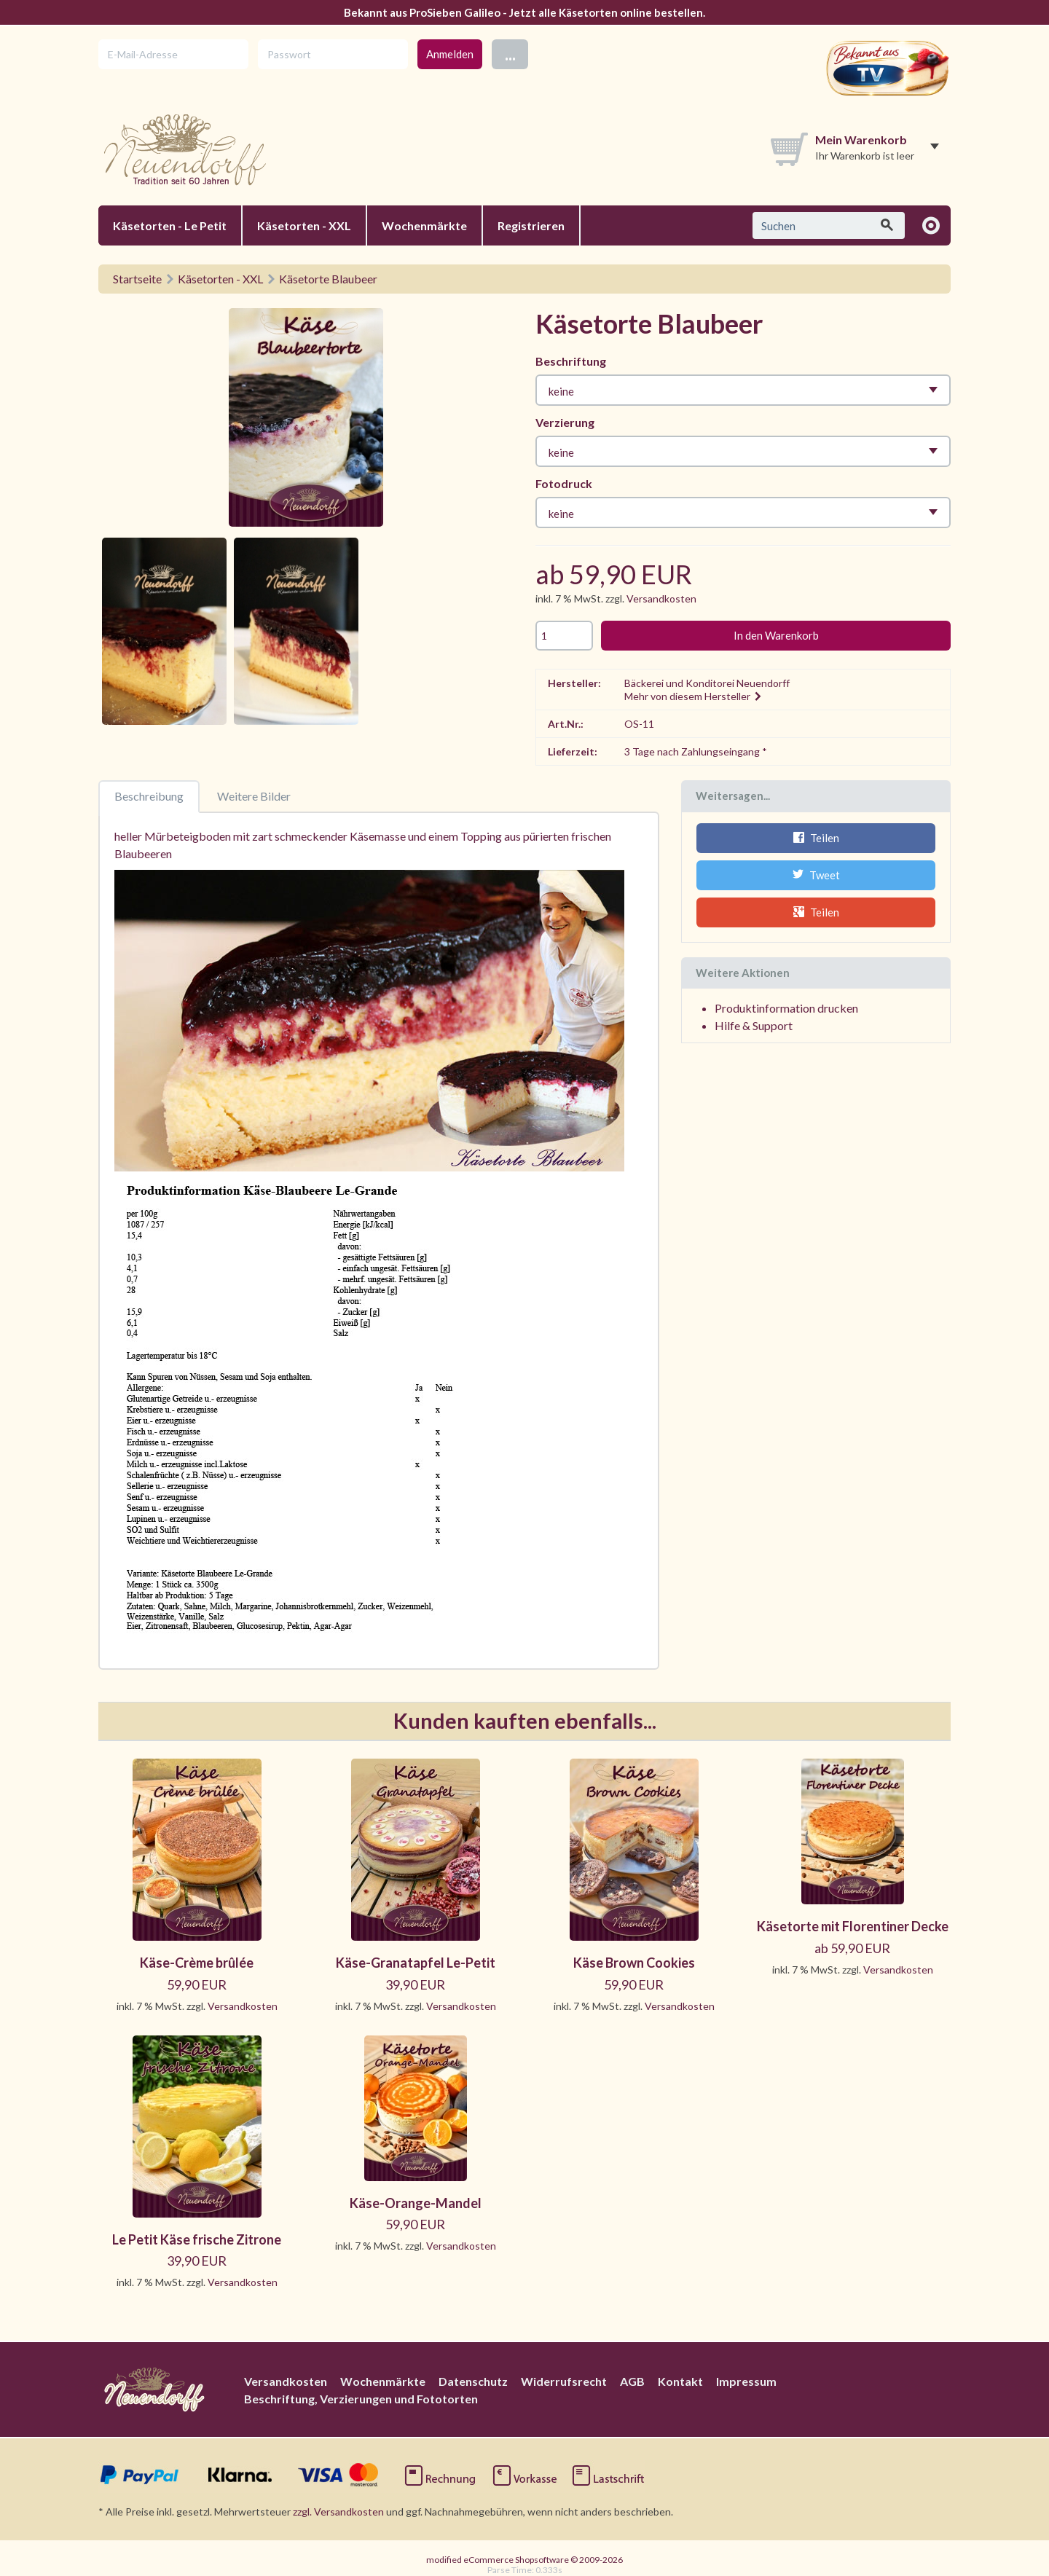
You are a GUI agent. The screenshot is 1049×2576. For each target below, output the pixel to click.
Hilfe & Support (754, 1025)
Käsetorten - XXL (304, 225)
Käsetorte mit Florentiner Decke (852, 1926)
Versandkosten (661, 598)
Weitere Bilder (254, 796)
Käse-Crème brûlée (197, 1963)
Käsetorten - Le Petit (170, 225)
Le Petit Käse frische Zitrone (196, 2239)
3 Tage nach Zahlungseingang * (695, 751)
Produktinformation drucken (786, 1008)
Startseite (137, 279)
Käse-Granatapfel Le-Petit (415, 1963)
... (510, 53)
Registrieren (531, 225)
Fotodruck (563, 483)
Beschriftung (570, 361)
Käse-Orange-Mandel (416, 2203)
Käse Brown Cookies (634, 1963)
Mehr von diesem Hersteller (693, 696)
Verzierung (564, 422)
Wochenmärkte (424, 225)
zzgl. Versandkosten (338, 2511)
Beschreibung (149, 796)
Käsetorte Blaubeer (328, 279)
